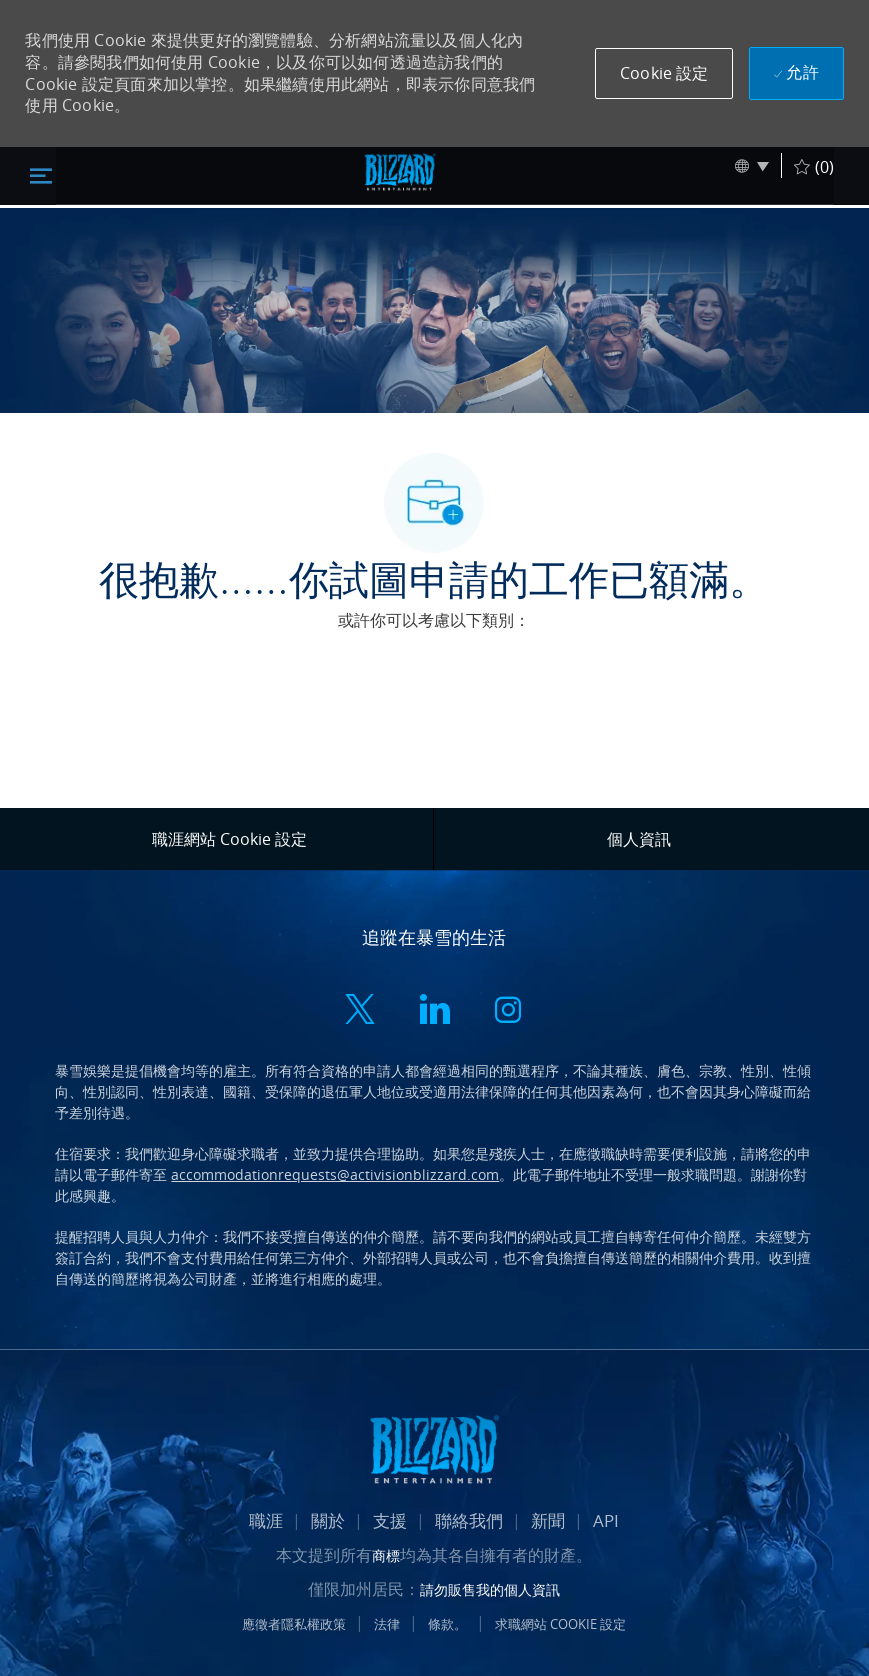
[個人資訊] (639, 839)
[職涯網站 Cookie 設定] (229, 839)
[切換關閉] (41, 175)
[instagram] (508, 1011)
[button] (664, 73)
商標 (386, 1555)
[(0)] (814, 165)
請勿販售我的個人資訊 (490, 1589)
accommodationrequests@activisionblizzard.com (335, 1174)
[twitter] (360, 1011)
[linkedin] (434, 1011)
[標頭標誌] (400, 172)
